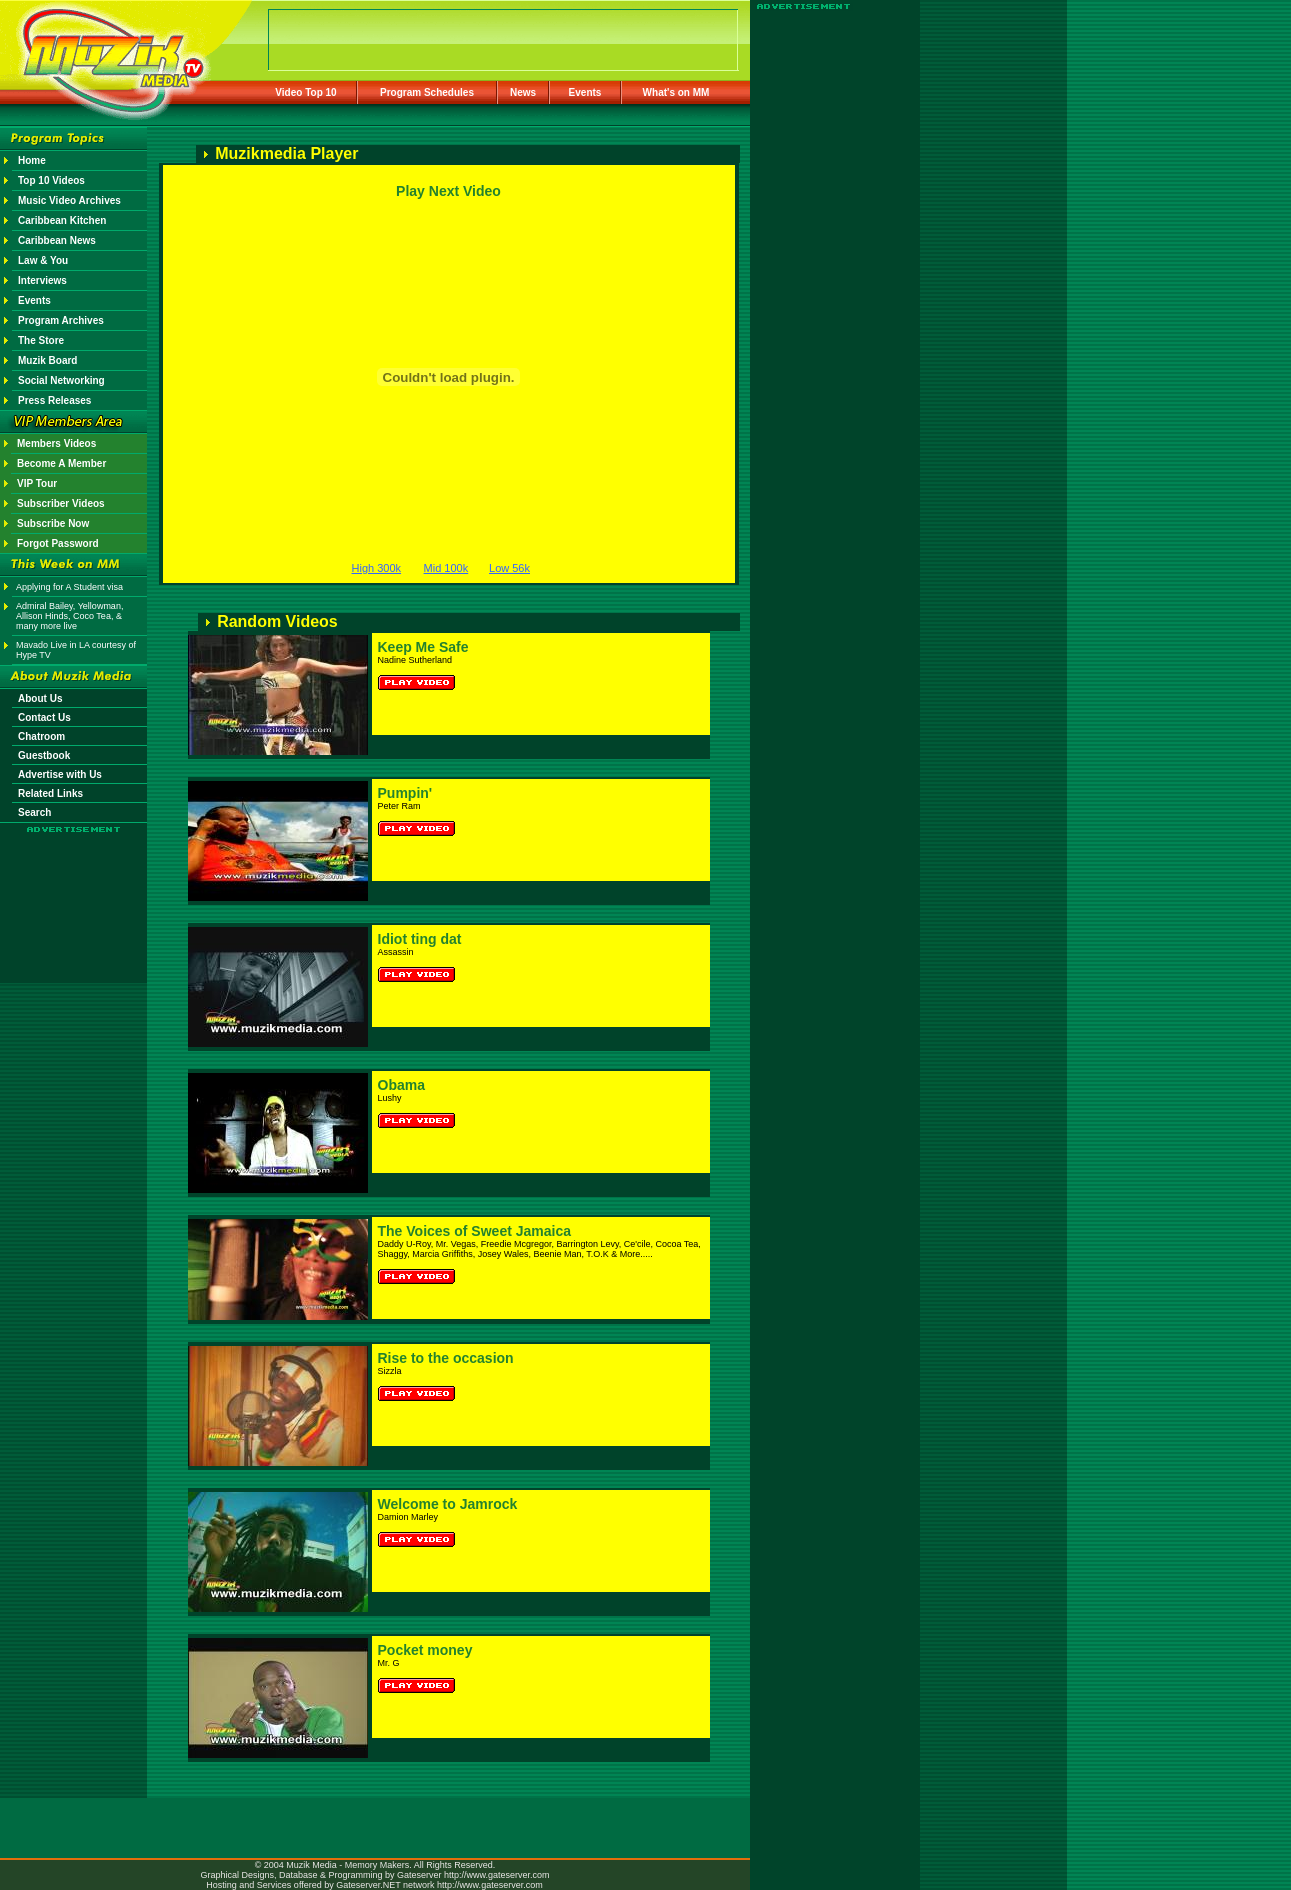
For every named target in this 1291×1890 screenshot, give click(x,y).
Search (34, 812)
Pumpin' (405, 793)
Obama (401, 1085)
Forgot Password (58, 543)
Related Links (50, 793)
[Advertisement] (74, 892)
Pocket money (425, 1650)
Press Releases (54, 400)
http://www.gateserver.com (497, 1875)
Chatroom (41, 736)
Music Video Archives (69, 200)
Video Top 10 (305, 92)
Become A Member (61, 463)
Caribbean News (57, 240)
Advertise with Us (60, 774)
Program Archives (61, 320)
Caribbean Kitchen (62, 220)
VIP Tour (37, 483)
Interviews (42, 280)
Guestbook (44, 755)
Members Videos (56, 443)
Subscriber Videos (61, 503)
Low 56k (509, 568)
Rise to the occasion (446, 1358)
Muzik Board (47, 360)
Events (585, 92)
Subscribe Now (53, 523)
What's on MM (676, 92)
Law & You (43, 260)
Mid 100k (446, 568)
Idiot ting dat (420, 939)
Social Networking (61, 380)
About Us (40, 698)
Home (32, 160)
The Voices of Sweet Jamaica (475, 1231)
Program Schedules (427, 92)
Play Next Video (448, 191)
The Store (41, 340)
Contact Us (44, 717)
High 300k (377, 568)
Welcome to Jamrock (448, 1504)
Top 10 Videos (51, 180)
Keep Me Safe (423, 647)
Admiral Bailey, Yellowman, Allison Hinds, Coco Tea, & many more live (69, 616)
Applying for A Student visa (69, 587)
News (523, 92)
